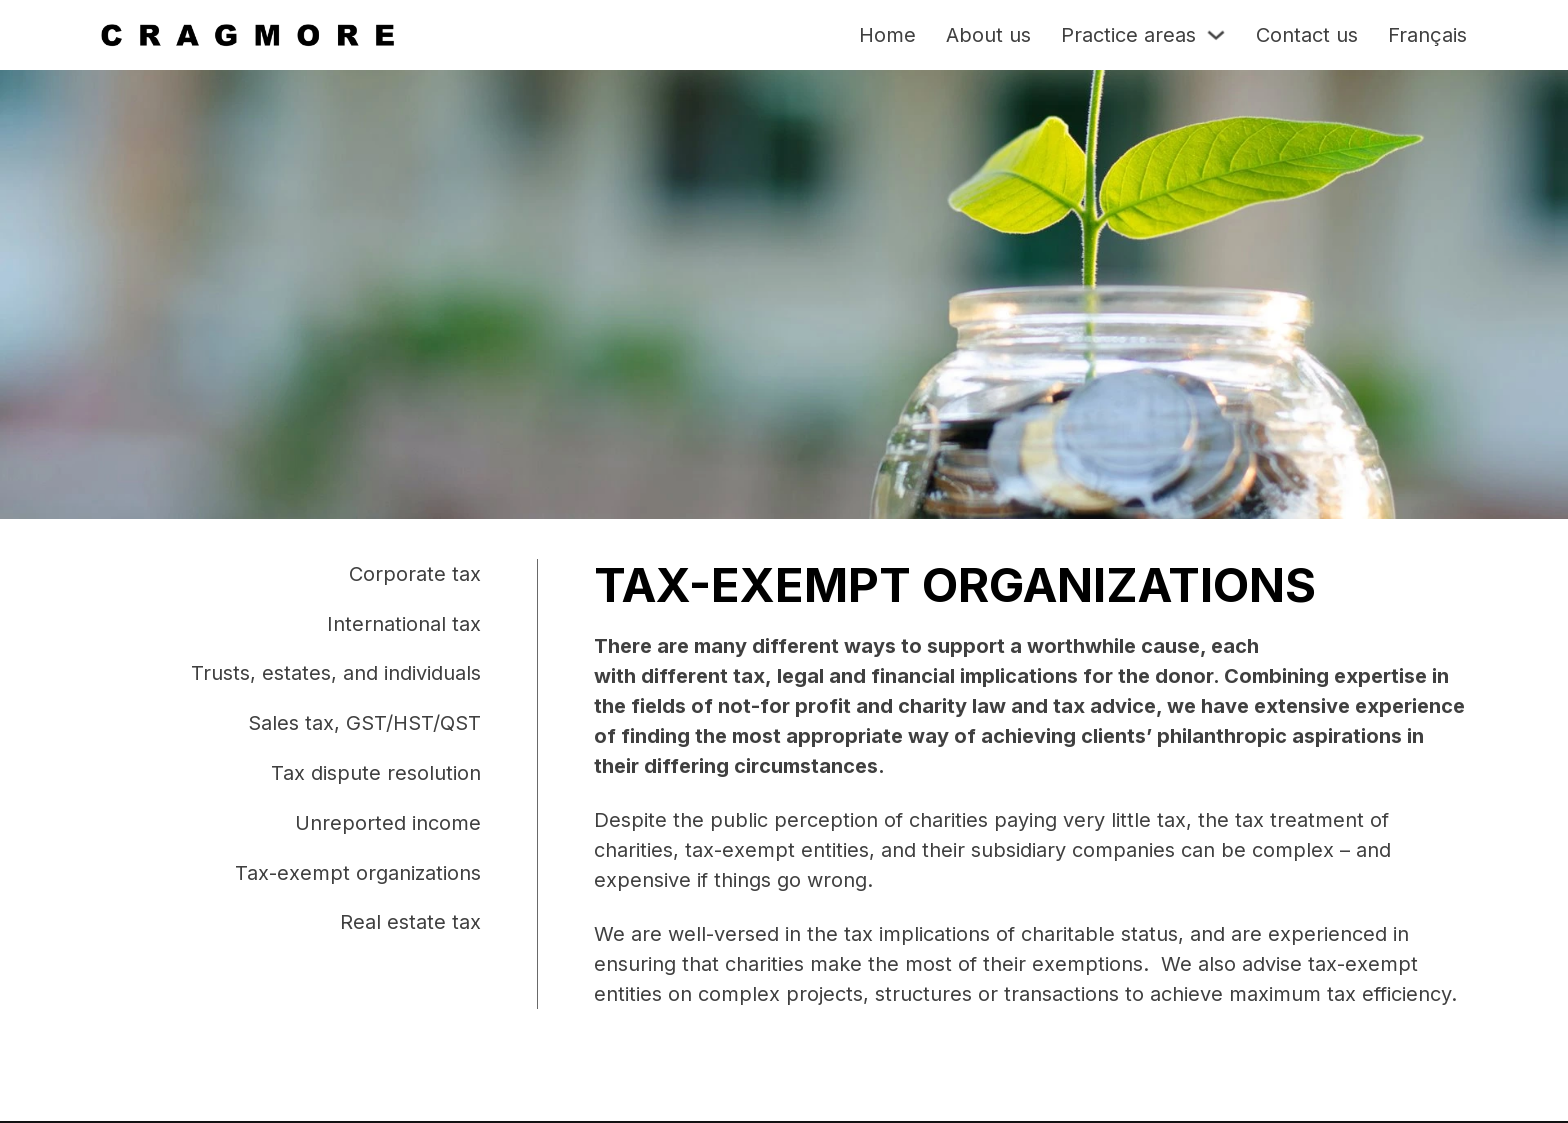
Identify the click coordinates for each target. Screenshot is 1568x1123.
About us (988, 35)
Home (887, 35)
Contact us (1307, 35)
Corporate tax (415, 574)
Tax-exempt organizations (358, 873)
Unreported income (388, 823)
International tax (404, 624)
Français (1427, 35)
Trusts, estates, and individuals (336, 673)
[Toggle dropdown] (1216, 35)
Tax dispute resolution (376, 773)
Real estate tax (410, 922)
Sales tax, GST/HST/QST (364, 723)
